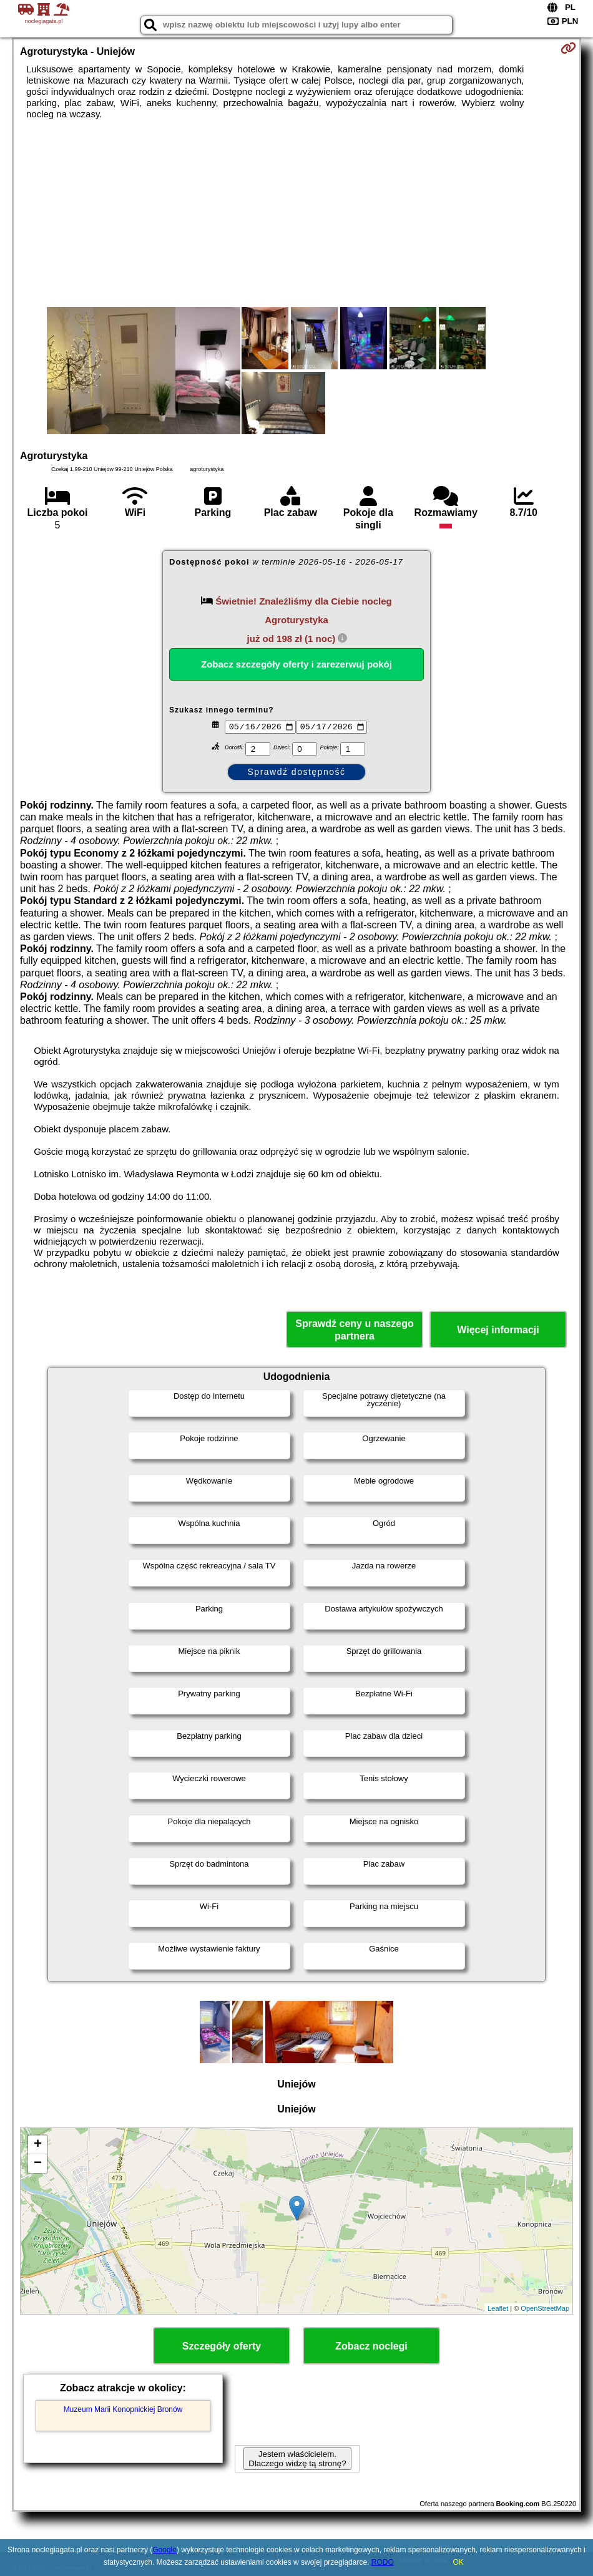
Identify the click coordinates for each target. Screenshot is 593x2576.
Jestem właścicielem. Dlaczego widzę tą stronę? (297, 2458)
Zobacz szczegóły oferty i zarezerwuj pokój (296, 664)
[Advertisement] (296, 213)
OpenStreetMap (545, 2308)
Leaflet (498, 2308)
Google (164, 2549)
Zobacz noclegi (371, 2346)
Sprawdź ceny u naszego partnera (354, 1329)
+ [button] (38, 2145)
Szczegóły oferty (221, 2346)
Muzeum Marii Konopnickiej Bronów (123, 2409)
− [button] (38, 2163)
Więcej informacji (498, 1329)
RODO (382, 2562)
